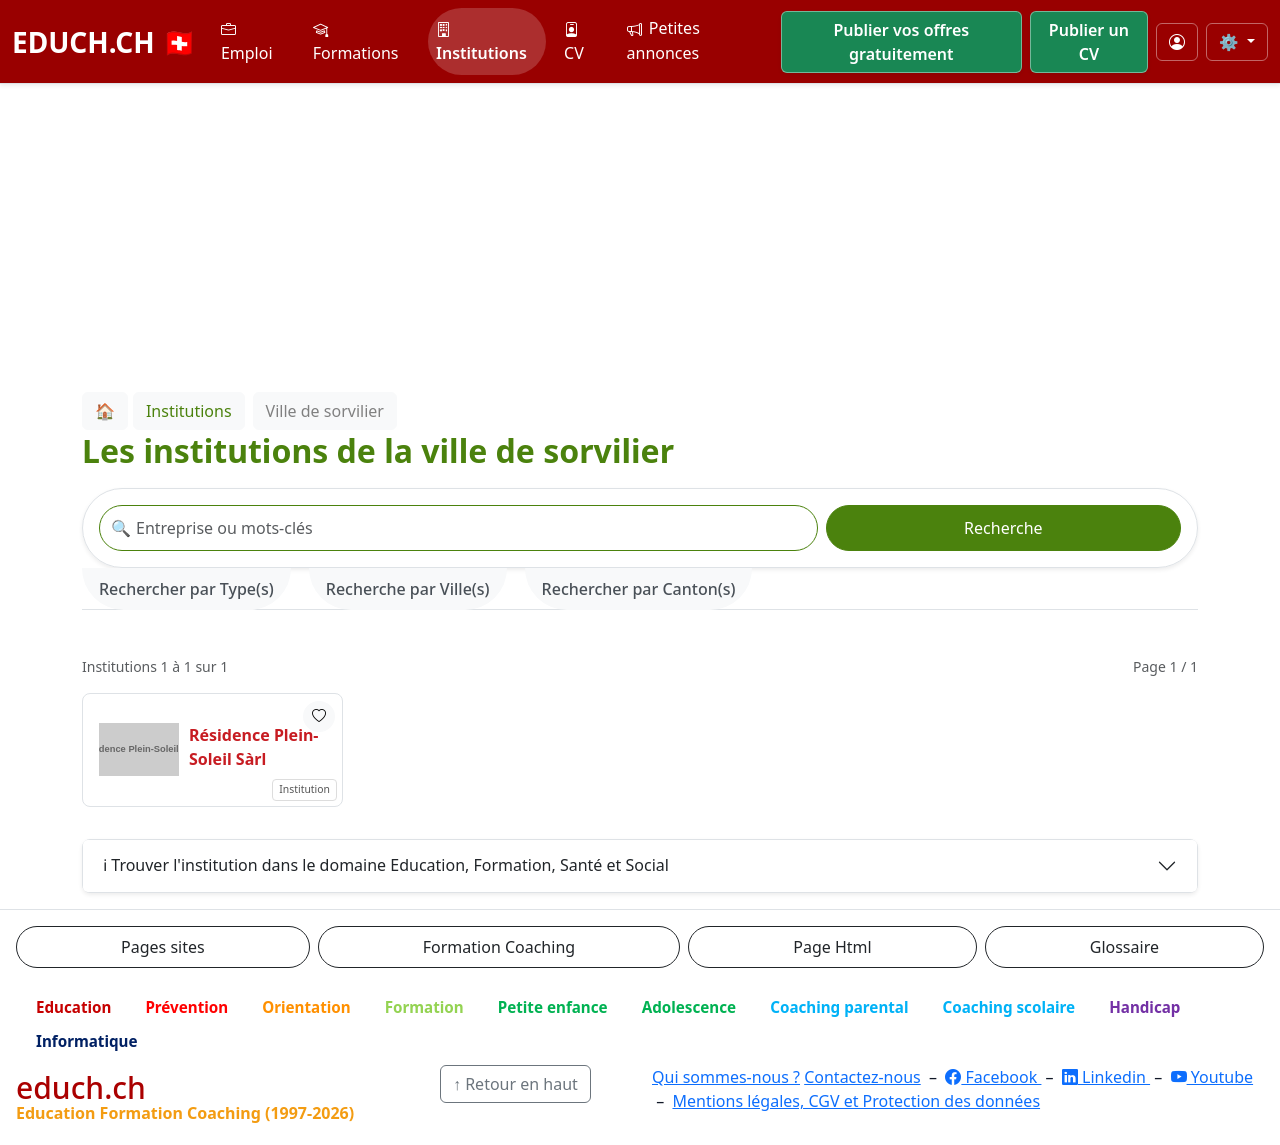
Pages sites (163, 947)
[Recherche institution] (458, 528)
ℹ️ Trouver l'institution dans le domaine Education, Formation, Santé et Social (386, 865)
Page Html (832, 947)
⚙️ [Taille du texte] (1231, 42)
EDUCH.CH (104, 42)
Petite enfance (553, 1007)
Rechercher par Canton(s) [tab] (639, 589)
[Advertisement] (640, 234)
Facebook (993, 1077)
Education (73, 1007)
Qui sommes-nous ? (726, 1077)
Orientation (306, 1007)
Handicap (1144, 1007)
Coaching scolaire (1008, 1007)
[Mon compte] (1177, 42)
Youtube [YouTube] (1212, 1077)
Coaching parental (839, 1007)
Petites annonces (663, 40)
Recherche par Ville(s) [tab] (408, 589)
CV (574, 41)
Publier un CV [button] (1089, 42)
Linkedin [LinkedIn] (1106, 1077)
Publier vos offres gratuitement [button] (901, 42)
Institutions (481, 41)
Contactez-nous (862, 1077)
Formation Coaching (499, 947)
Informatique (87, 1041)
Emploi (247, 41)
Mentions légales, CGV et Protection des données (856, 1101)
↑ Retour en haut (515, 1084)
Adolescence (689, 1007)
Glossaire (1124, 947)
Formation (424, 1007)
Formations (356, 41)
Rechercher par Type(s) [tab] (186, 589)
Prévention (186, 1007)
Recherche (1003, 528)
